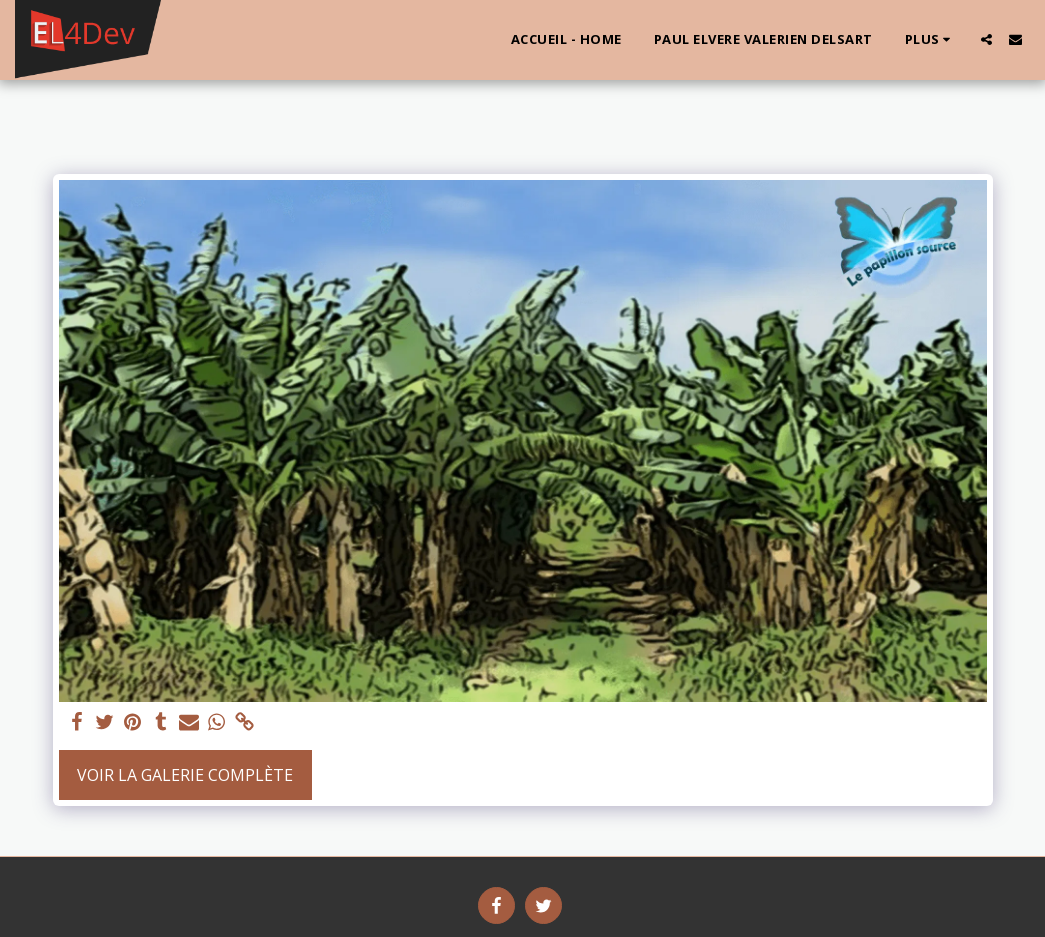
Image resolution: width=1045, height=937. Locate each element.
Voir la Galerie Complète (185, 775)
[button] (986, 39)
